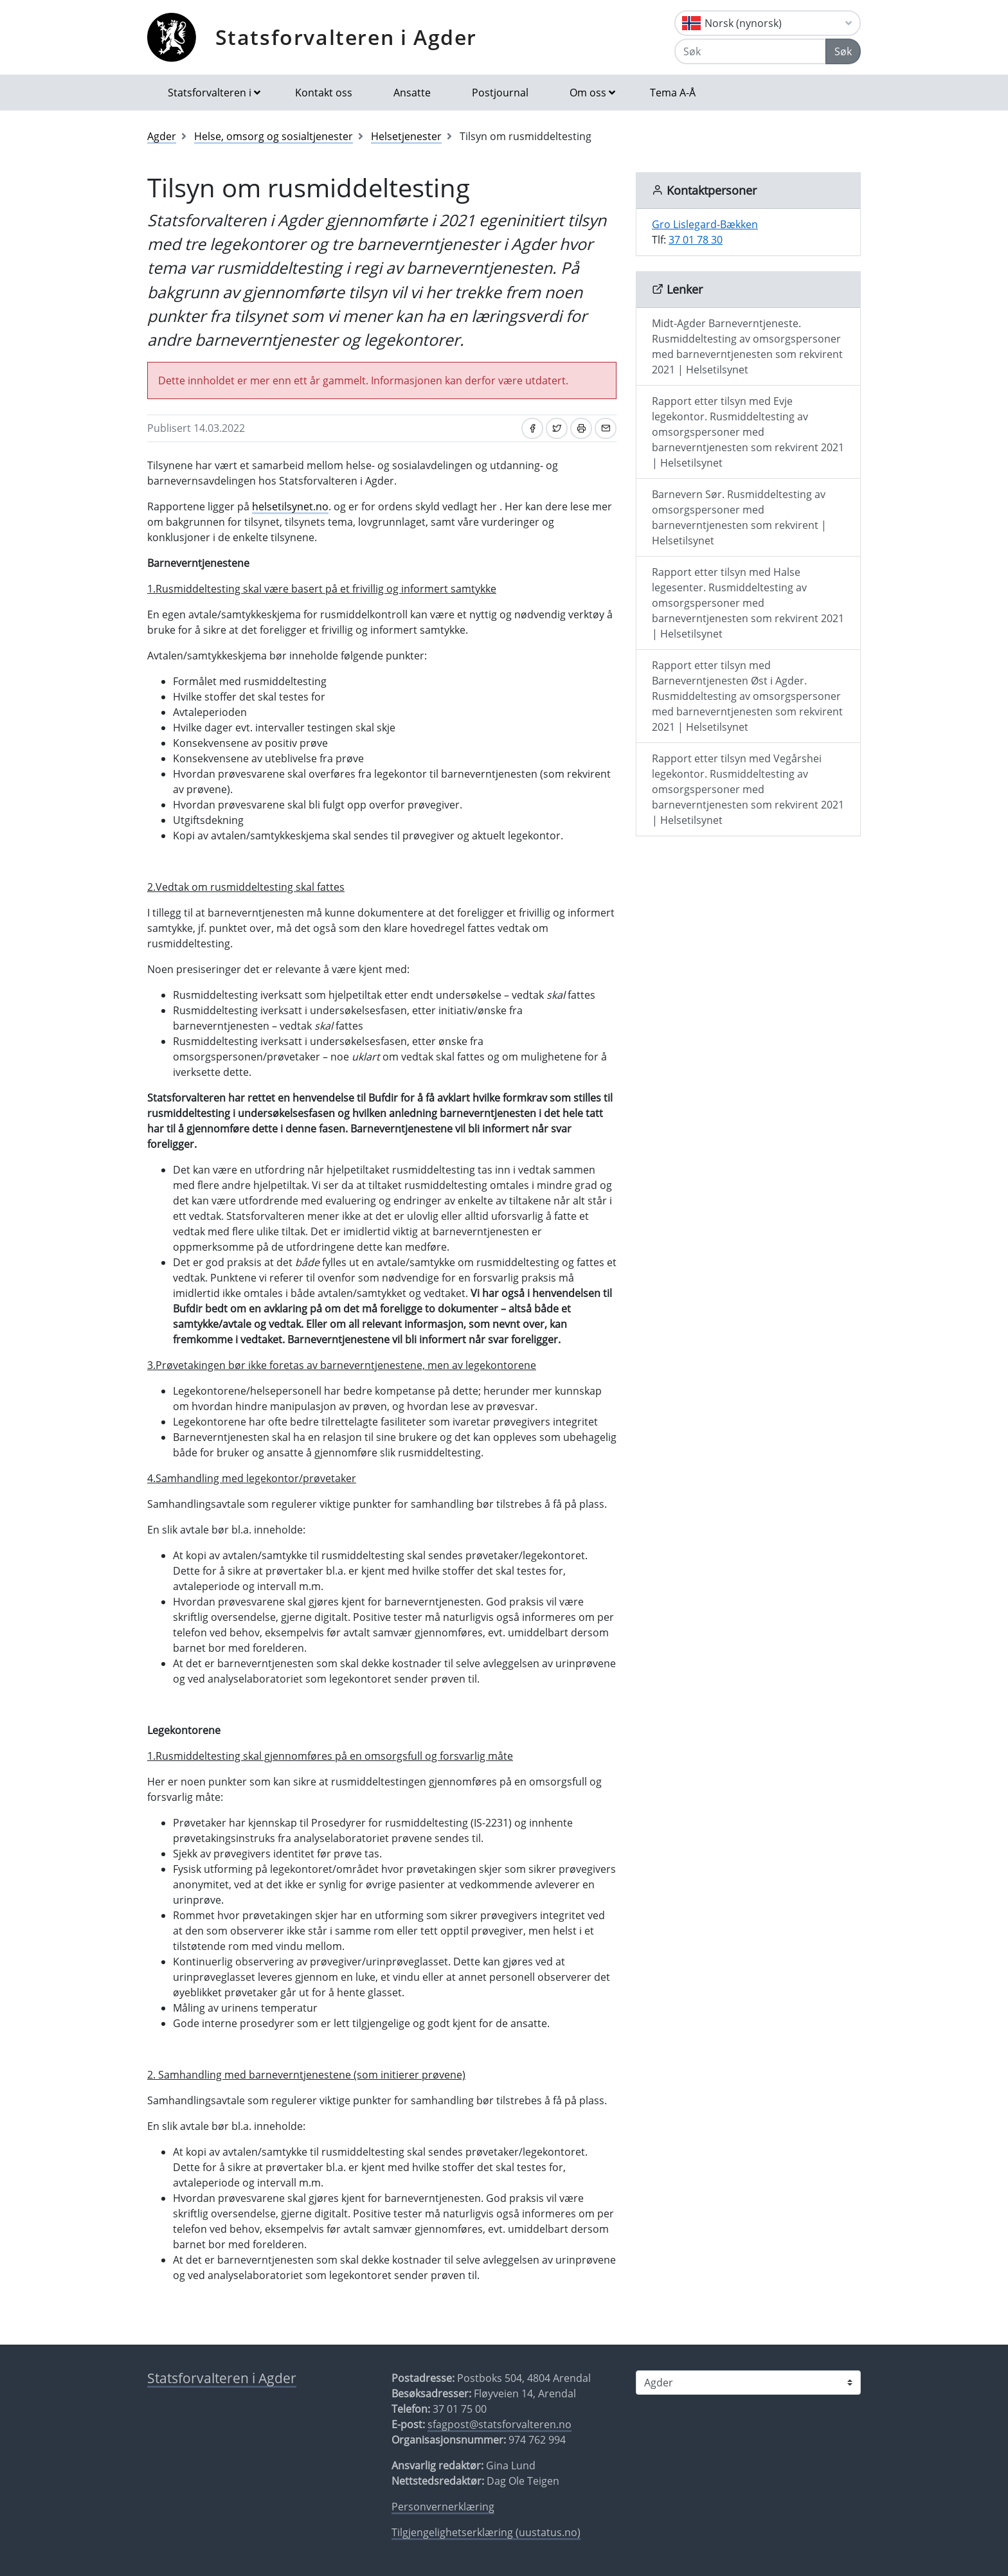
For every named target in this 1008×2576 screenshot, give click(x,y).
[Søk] (750, 51)
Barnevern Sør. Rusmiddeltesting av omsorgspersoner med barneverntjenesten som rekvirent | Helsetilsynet (739, 517)
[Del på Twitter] (557, 428)
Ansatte (412, 92)
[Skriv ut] (581, 428)
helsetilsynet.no (290, 506)
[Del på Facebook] (532, 428)
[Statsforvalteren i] (748, 2382)
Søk (843, 51)
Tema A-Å (673, 92)
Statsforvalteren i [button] (209, 92)
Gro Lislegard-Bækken (705, 224)
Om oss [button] (588, 92)
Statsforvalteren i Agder (346, 37)
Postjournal (500, 92)
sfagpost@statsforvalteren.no (500, 2424)
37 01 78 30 (696, 240)
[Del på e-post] (605, 428)
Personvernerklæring (443, 2507)
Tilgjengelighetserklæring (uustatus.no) (486, 2532)
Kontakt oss (323, 92)
